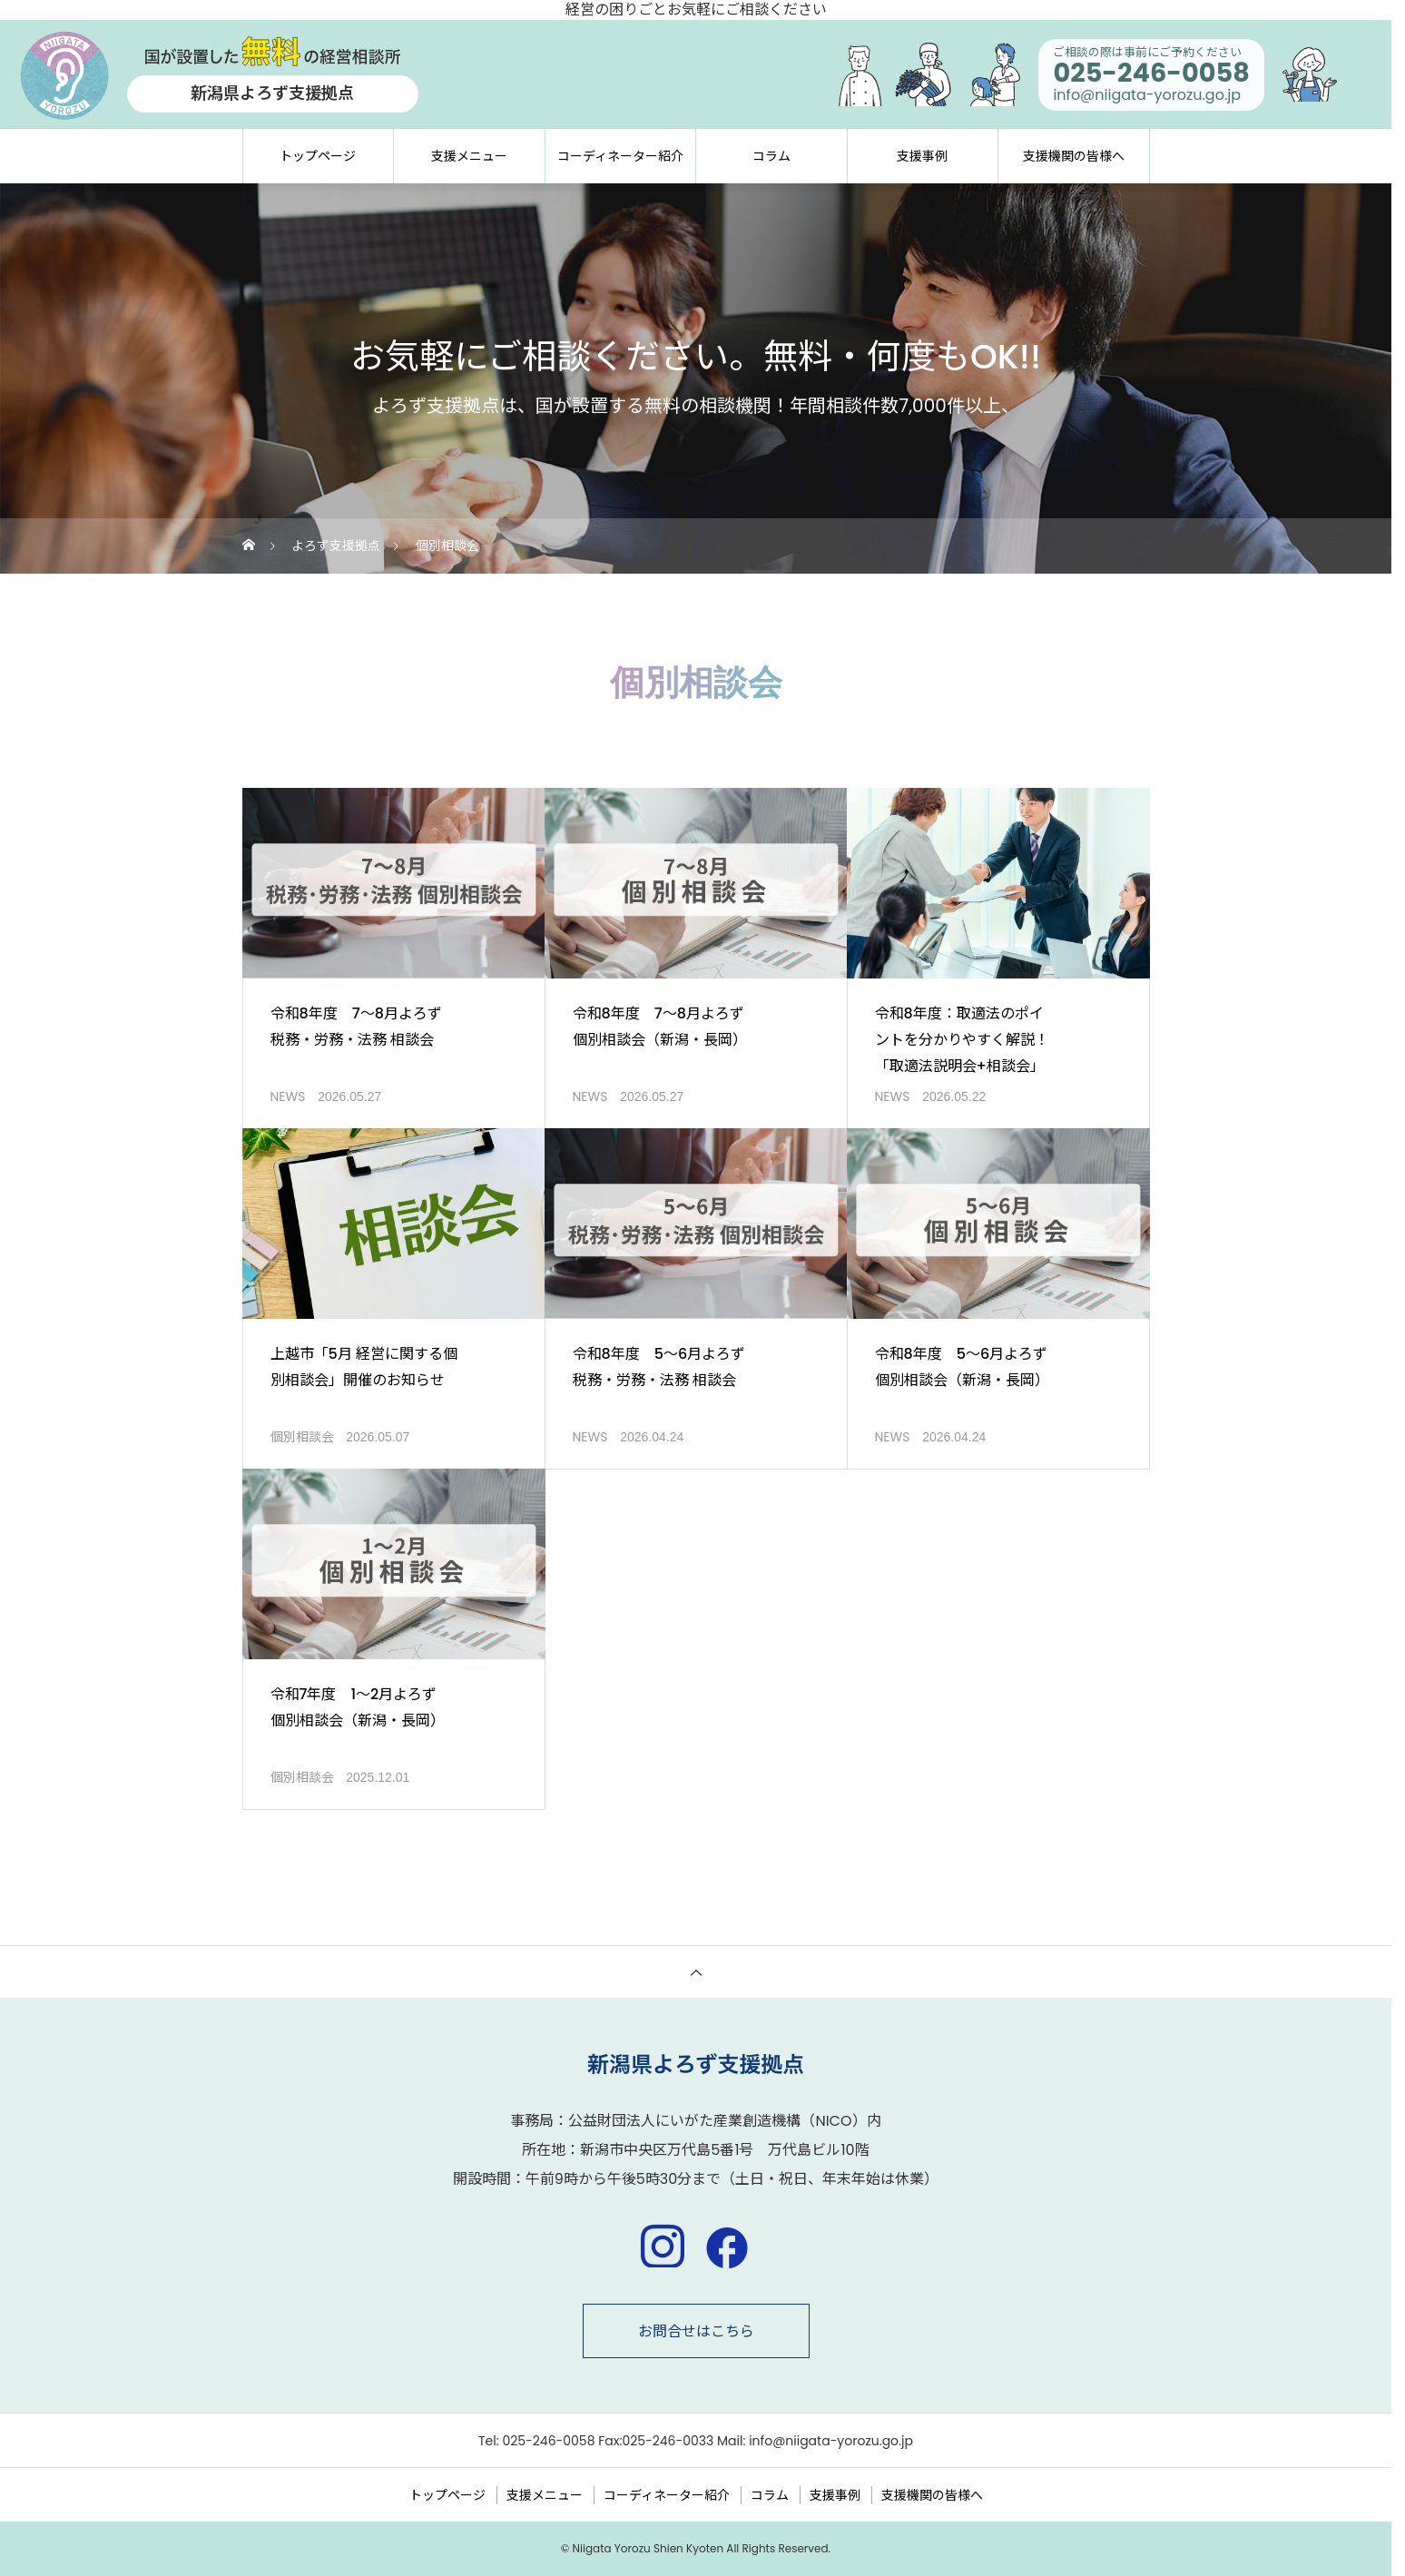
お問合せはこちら (696, 2331)
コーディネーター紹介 (620, 156)
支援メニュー (469, 156)
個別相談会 (302, 1437)
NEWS (288, 1096)
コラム (771, 156)
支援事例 (922, 156)
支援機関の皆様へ (1074, 156)
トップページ (318, 156)
